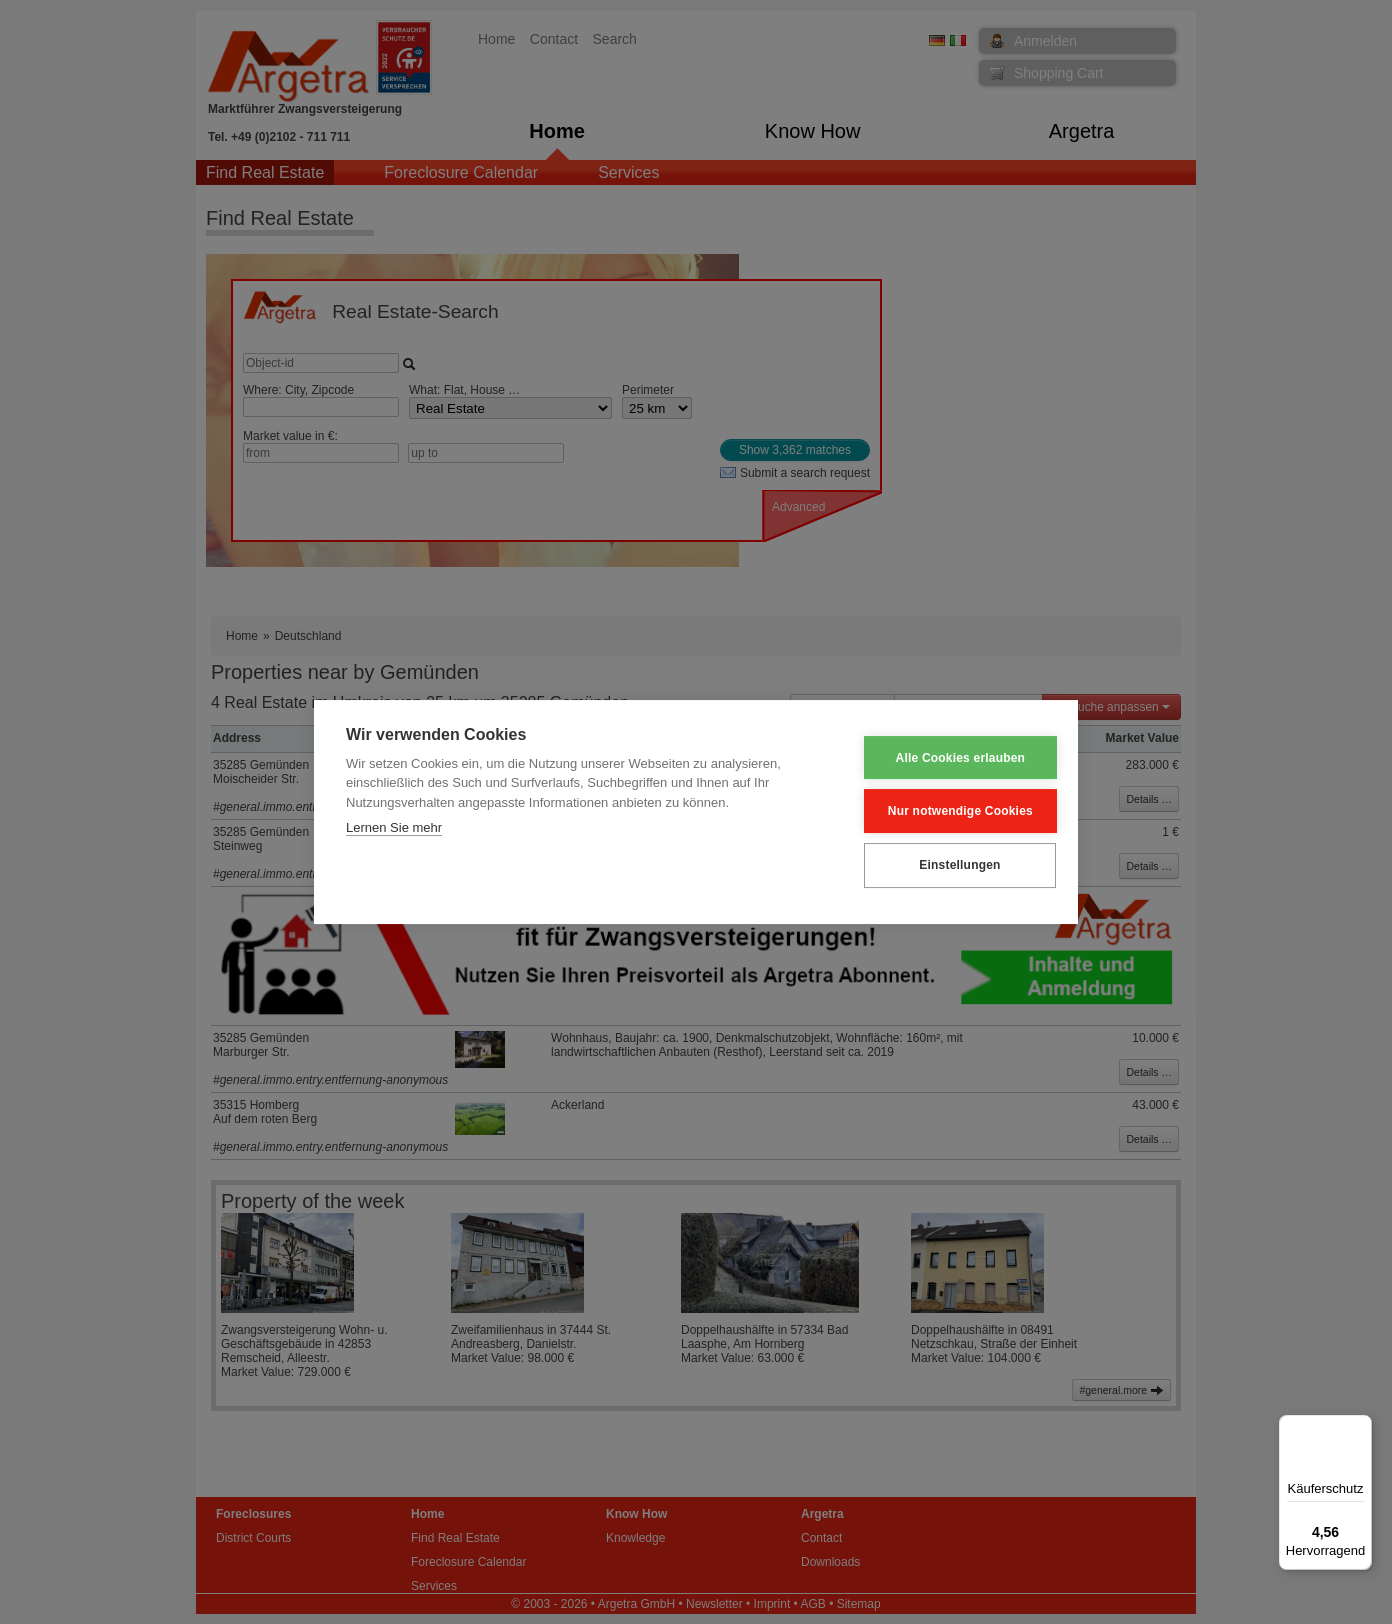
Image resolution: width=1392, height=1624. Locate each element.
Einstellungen (946, 865)
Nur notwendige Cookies (947, 811)
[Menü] (1360, 1427)
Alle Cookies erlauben (948, 758)
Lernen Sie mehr (394, 828)
